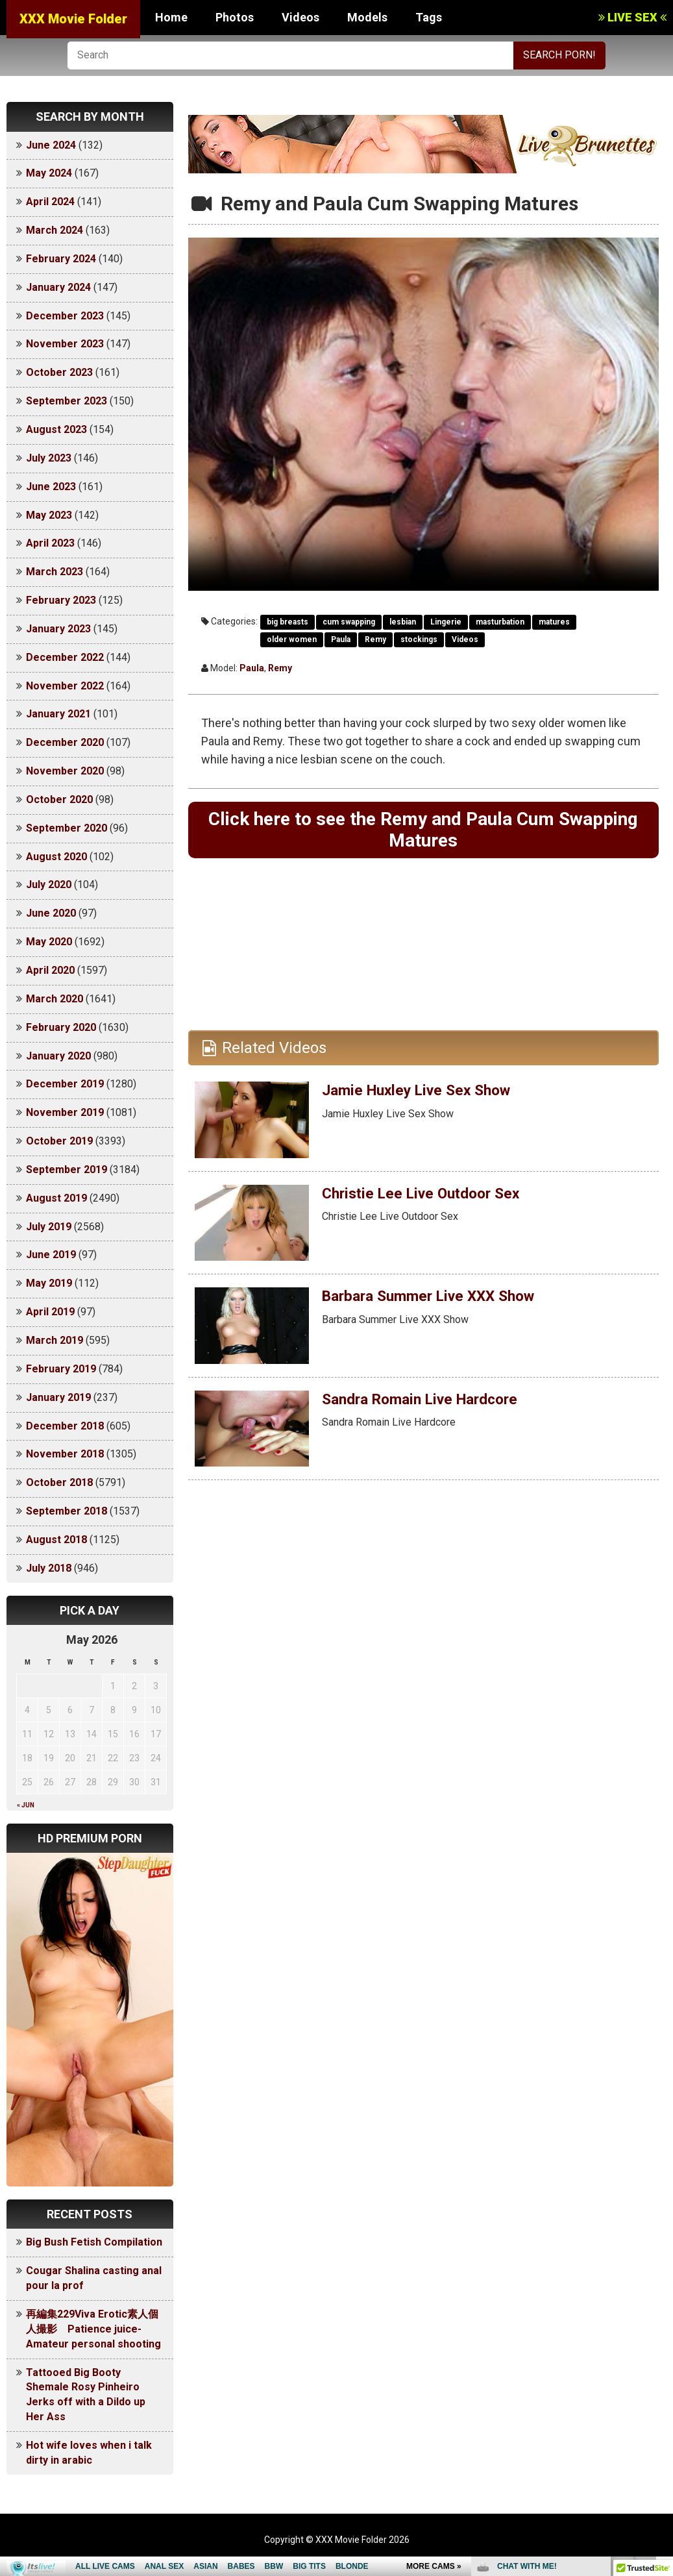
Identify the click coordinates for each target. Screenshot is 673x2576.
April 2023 (50, 543)
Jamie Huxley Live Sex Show (422, 1093)
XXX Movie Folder (73, 19)
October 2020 (59, 799)
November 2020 (65, 771)
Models (367, 17)
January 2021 (58, 714)
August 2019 (56, 1198)
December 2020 (65, 742)
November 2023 (65, 344)
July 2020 (48, 884)
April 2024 (50, 201)
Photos (234, 17)
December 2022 (65, 657)
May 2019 (49, 1283)
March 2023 (54, 571)
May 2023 (49, 515)
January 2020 (58, 1056)
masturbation (500, 621)
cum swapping (349, 621)
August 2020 (56, 856)
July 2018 (48, 1568)
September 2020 (66, 828)
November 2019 (65, 1112)
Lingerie (445, 621)
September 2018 (66, 1511)
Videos (300, 17)
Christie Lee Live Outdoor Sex (427, 1196)
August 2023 (56, 429)
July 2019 (48, 1226)
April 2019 (50, 1312)
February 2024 (61, 259)
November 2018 (65, 1454)
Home (171, 17)
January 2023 (58, 629)
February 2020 (61, 1027)
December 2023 (65, 316)
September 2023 (66, 401)
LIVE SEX (632, 17)
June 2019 (51, 1254)
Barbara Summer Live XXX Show (435, 1299)
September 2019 (66, 1169)
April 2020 (50, 970)
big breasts (287, 621)
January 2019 (58, 1397)
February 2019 (61, 1369)
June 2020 (51, 913)
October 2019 (59, 1141)
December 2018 (65, 1426)
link (662, 2373)
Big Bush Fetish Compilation (94, 2242)
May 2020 (49, 941)
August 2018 (56, 1539)
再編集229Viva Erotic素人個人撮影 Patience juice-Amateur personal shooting (93, 2329)
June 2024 (51, 145)
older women (292, 639)
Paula (340, 639)
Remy (375, 639)
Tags (428, 17)
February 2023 (61, 600)
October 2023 (59, 372)
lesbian (402, 621)
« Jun (25, 1805)
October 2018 (59, 1482)
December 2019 (65, 1084)
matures (554, 621)
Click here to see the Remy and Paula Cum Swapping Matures (423, 831)
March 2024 (54, 230)
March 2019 (54, 1340)
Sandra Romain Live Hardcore (427, 1402)
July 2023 (48, 458)
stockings (418, 639)
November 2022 (65, 686)
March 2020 (54, 999)
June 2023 (51, 486)
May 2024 (49, 173)
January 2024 (58, 287)
